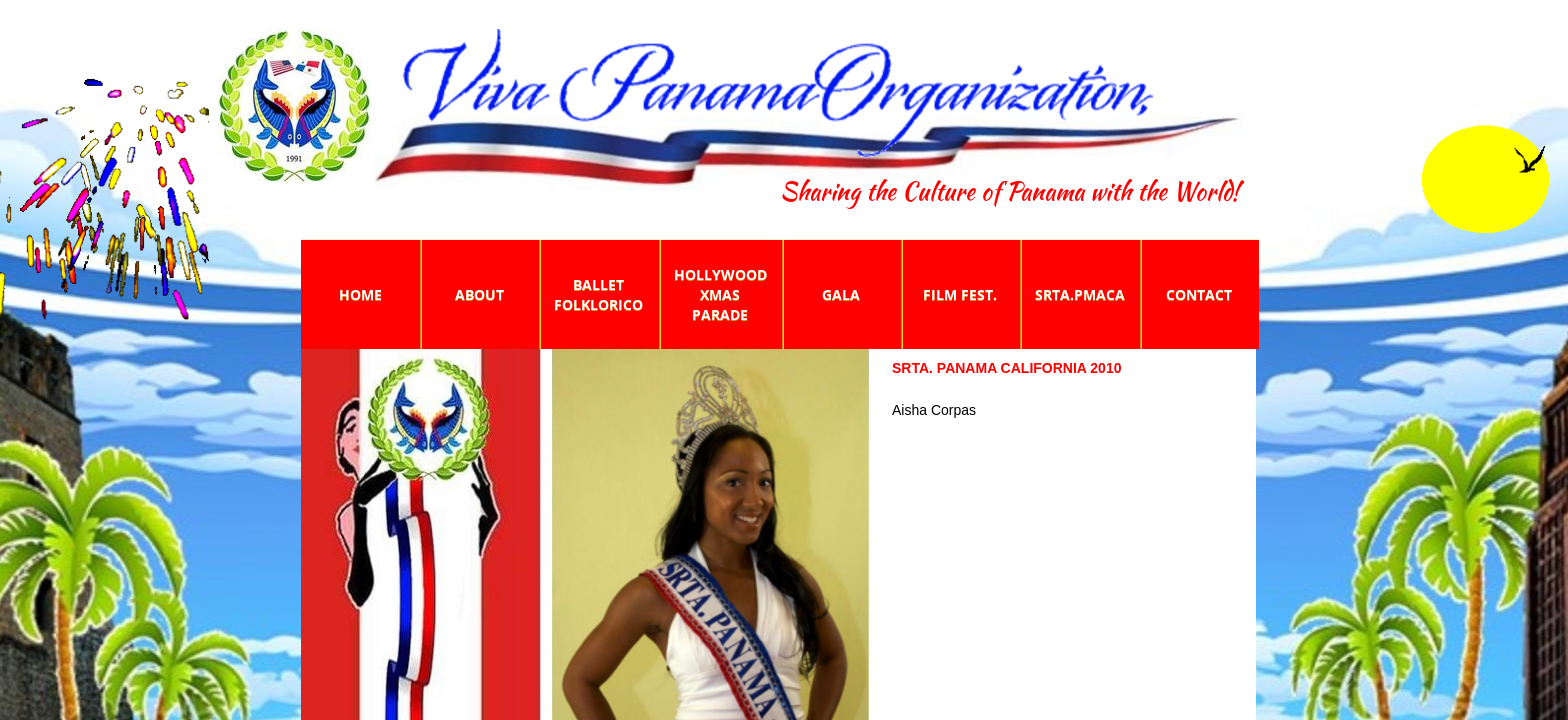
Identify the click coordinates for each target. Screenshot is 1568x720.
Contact (1199, 294)
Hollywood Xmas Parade (720, 294)
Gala (841, 294)
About (479, 294)
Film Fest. (960, 294)
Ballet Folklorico (598, 294)
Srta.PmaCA (1080, 294)
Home (360, 294)
